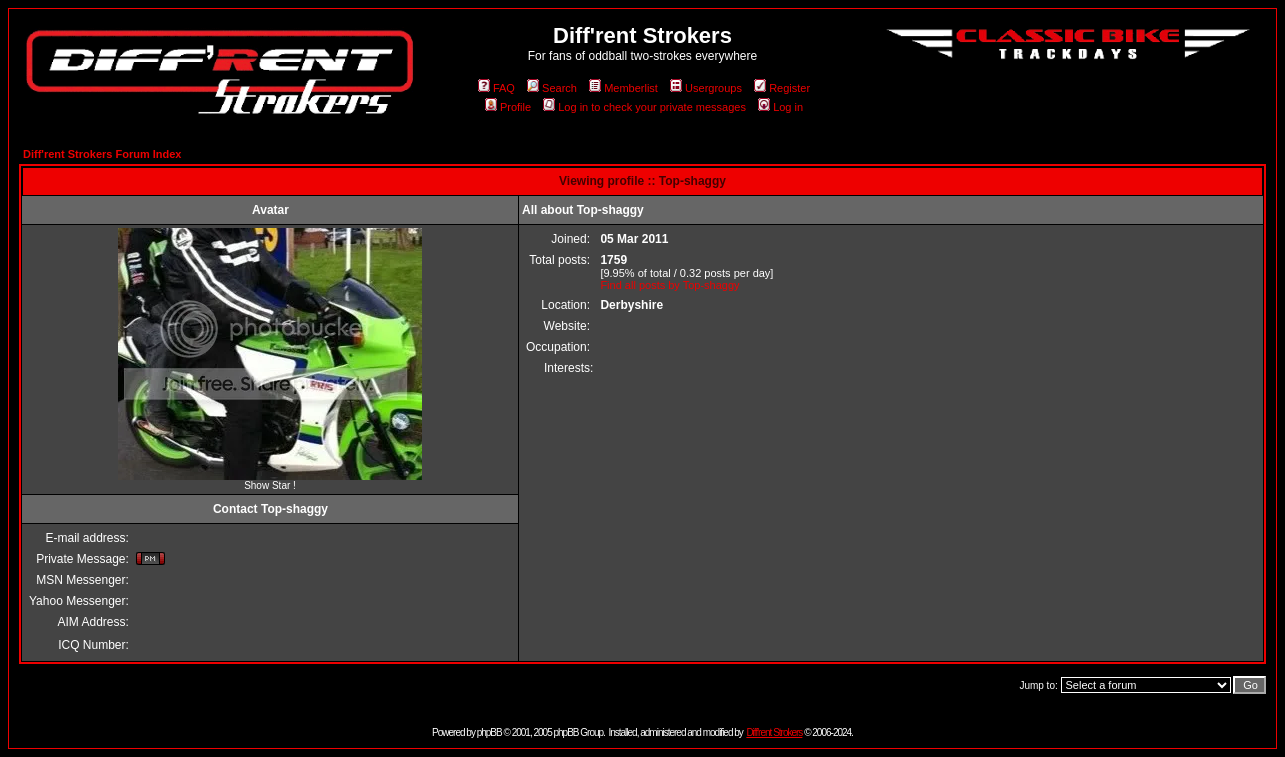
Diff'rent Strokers (774, 732)
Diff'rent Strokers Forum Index (102, 154)
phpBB (489, 732)
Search (552, 88)
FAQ (496, 88)
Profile (508, 107)
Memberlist (623, 88)
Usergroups (706, 88)
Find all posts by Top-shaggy (669, 285)
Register (782, 88)
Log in (780, 107)
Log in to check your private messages (644, 107)
